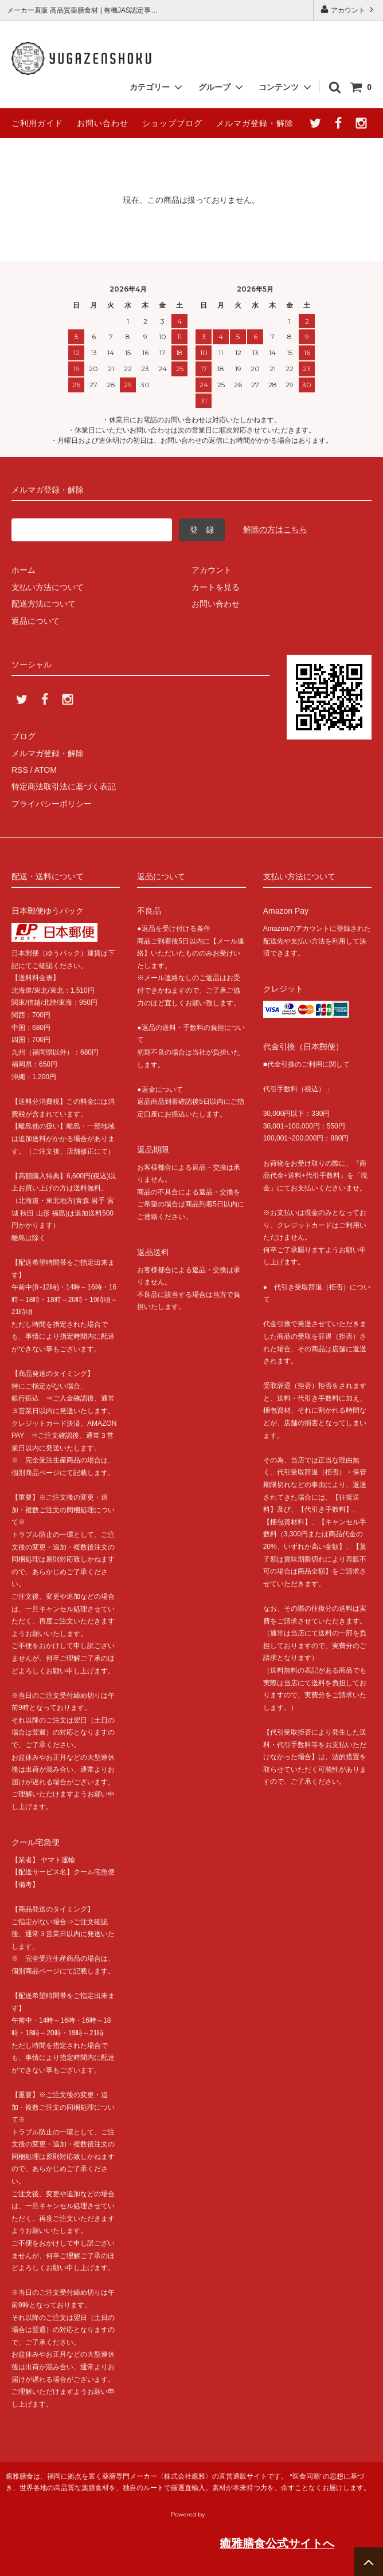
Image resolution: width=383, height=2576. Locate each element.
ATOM (45, 769)
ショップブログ (172, 123)
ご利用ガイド (37, 123)
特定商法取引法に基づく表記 (63, 786)
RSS (19, 769)
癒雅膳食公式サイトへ (277, 2543)
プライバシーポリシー (51, 803)
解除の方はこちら (275, 529)
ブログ (23, 736)
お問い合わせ (102, 123)
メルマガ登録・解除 (255, 123)
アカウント (348, 9)
